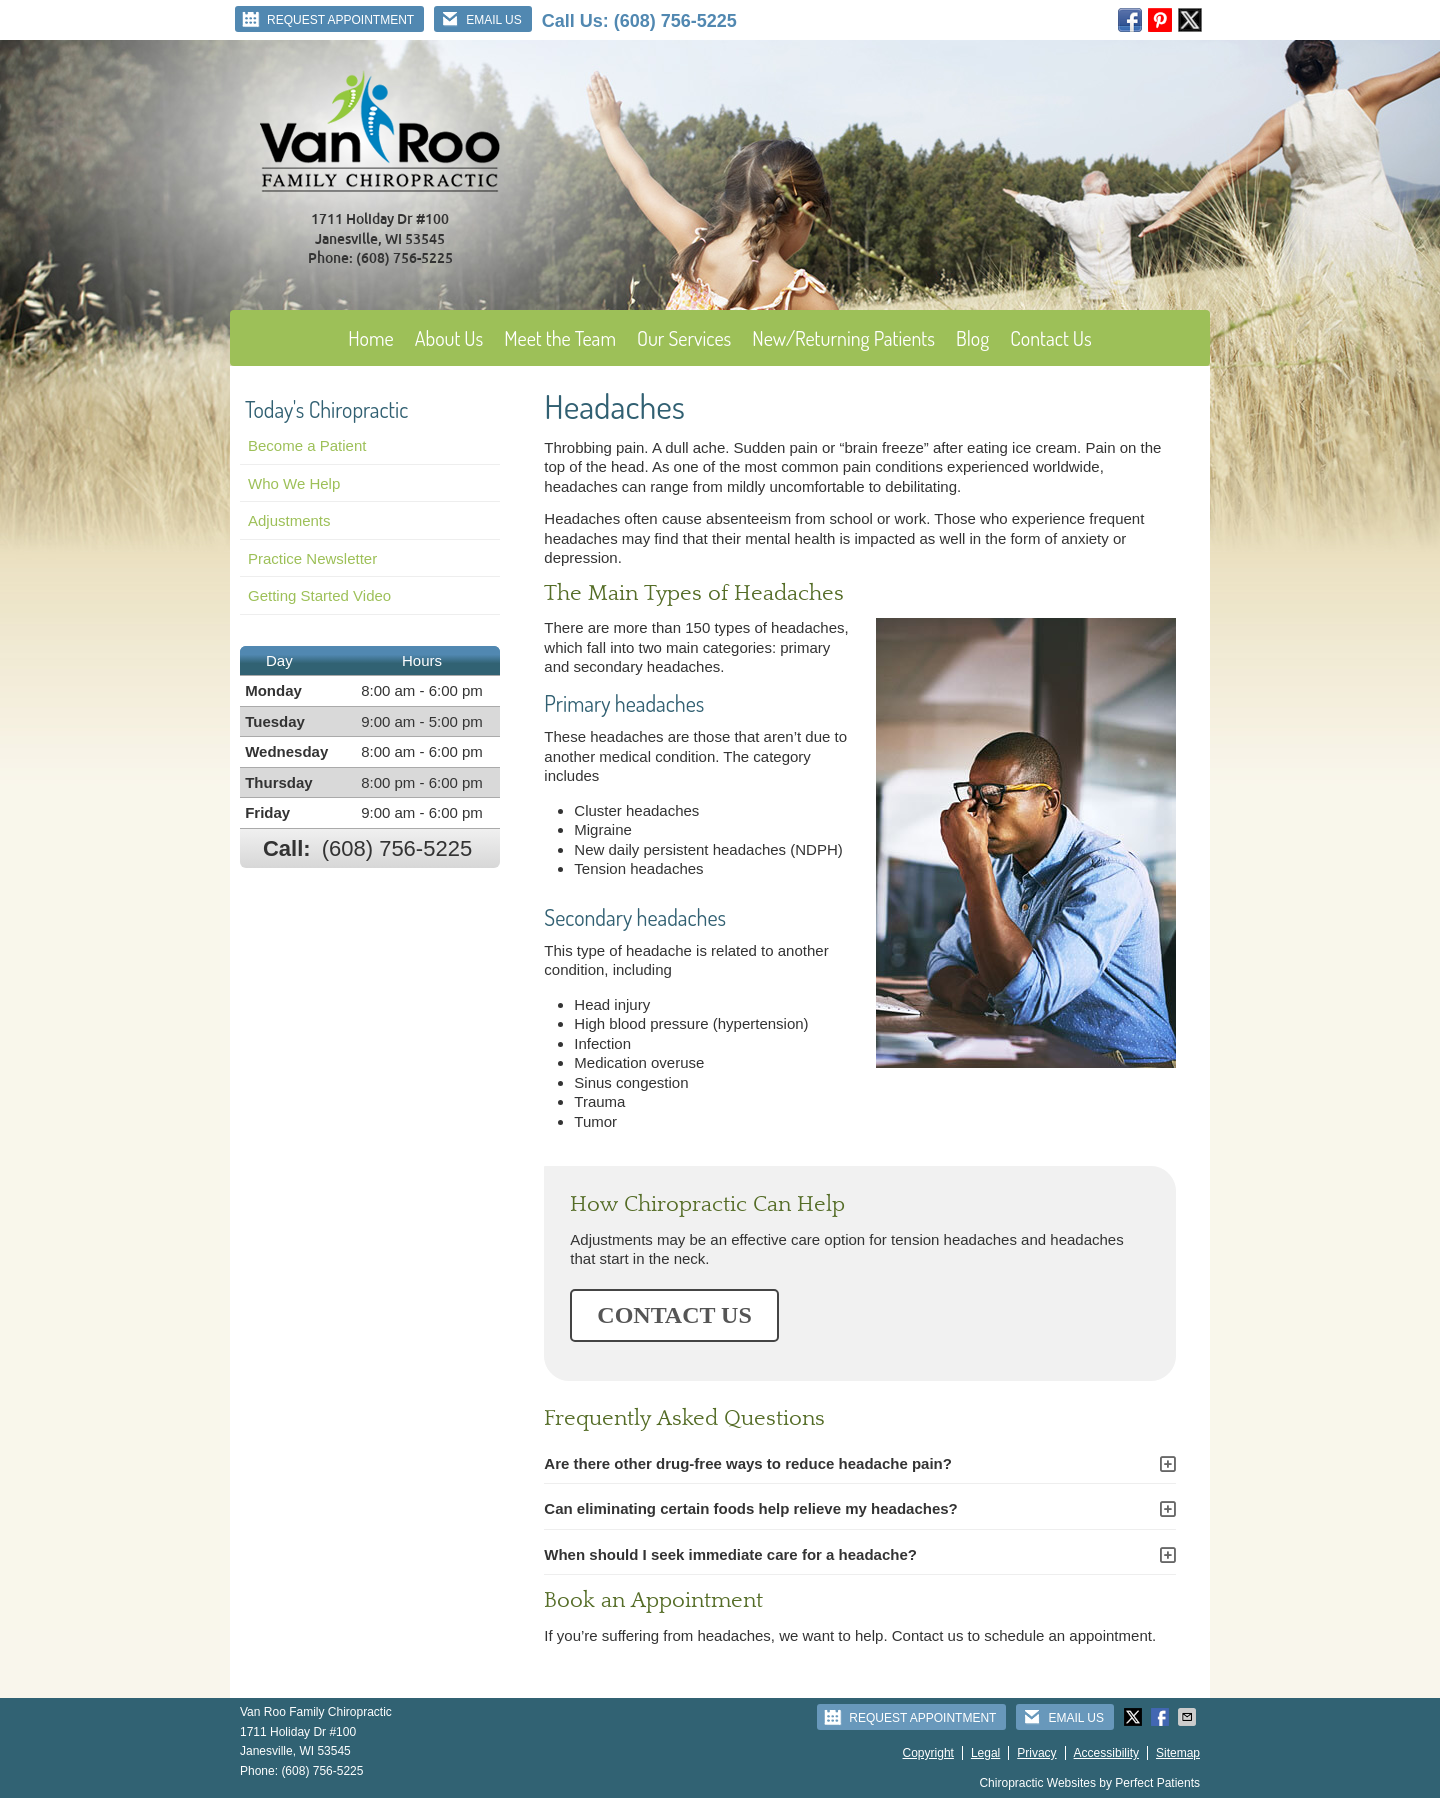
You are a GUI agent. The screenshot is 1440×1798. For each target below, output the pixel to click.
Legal (985, 1753)
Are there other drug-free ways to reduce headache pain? (748, 1463)
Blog (972, 338)
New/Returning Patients (843, 338)
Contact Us (1050, 338)
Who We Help (294, 483)
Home (371, 338)
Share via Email (1189, 1717)
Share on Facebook (1162, 1717)
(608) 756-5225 (675, 21)
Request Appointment (327, 19)
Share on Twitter (1135, 1717)
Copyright (928, 1753)
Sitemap (1178, 1753)
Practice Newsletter (312, 558)
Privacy (1036, 1753)
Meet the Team (560, 338)
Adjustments (289, 520)
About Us (449, 338)
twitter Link (1190, 20)
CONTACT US (674, 1315)
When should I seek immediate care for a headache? (730, 1554)
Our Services (684, 338)
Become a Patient (307, 445)
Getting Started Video (319, 595)
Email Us (480, 19)
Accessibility (1106, 1753)
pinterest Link (1160, 20)
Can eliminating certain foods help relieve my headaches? (750, 1508)
